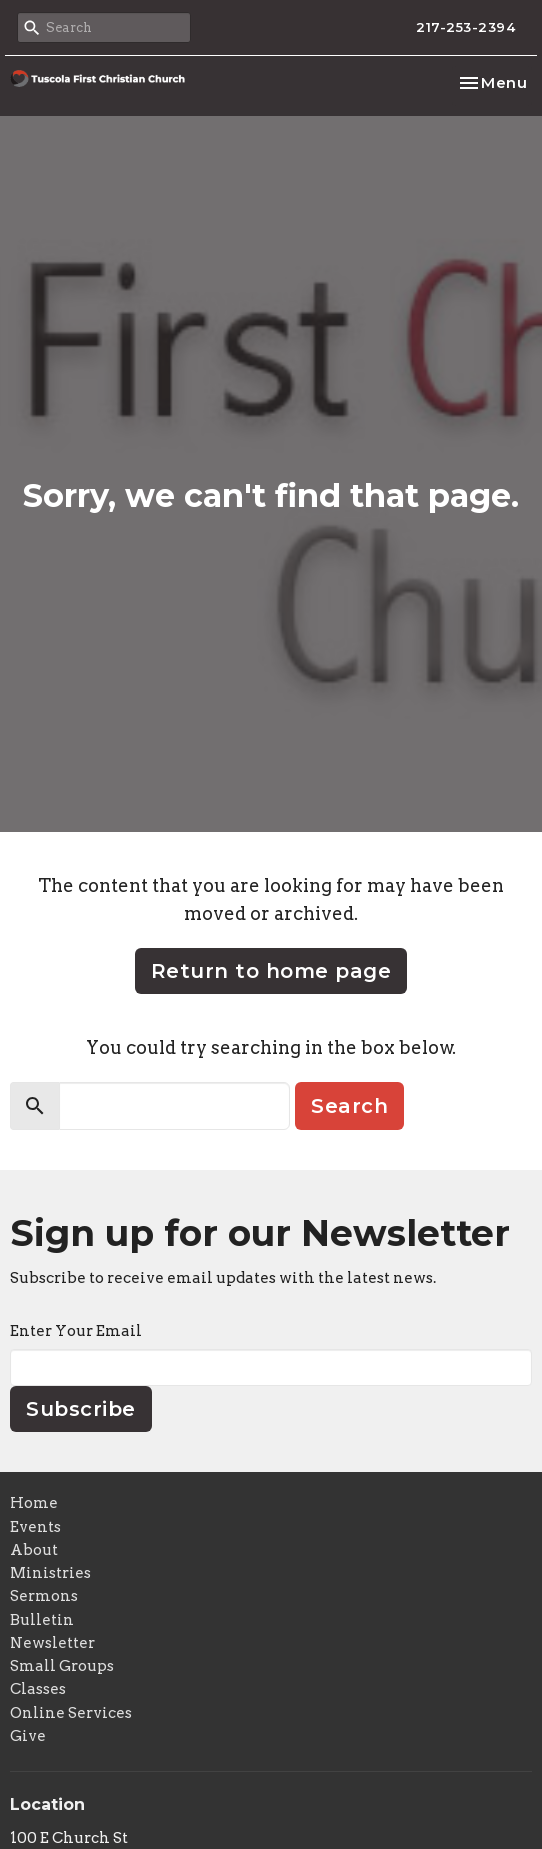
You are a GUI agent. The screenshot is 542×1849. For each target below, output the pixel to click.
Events (35, 1527)
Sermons (44, 1596)
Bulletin (42, 1620)
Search (349, 1106)
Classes (38, 1689)
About (34, 1550)
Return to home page (271, 971)
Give (28, 1736)
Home (34, 1503)
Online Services (71, 1713)
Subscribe (81, 1409)
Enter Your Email (76, 1331)
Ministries (50, 1573)
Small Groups (62, 1666)
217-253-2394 (465, 27)
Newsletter (52, 1643)
